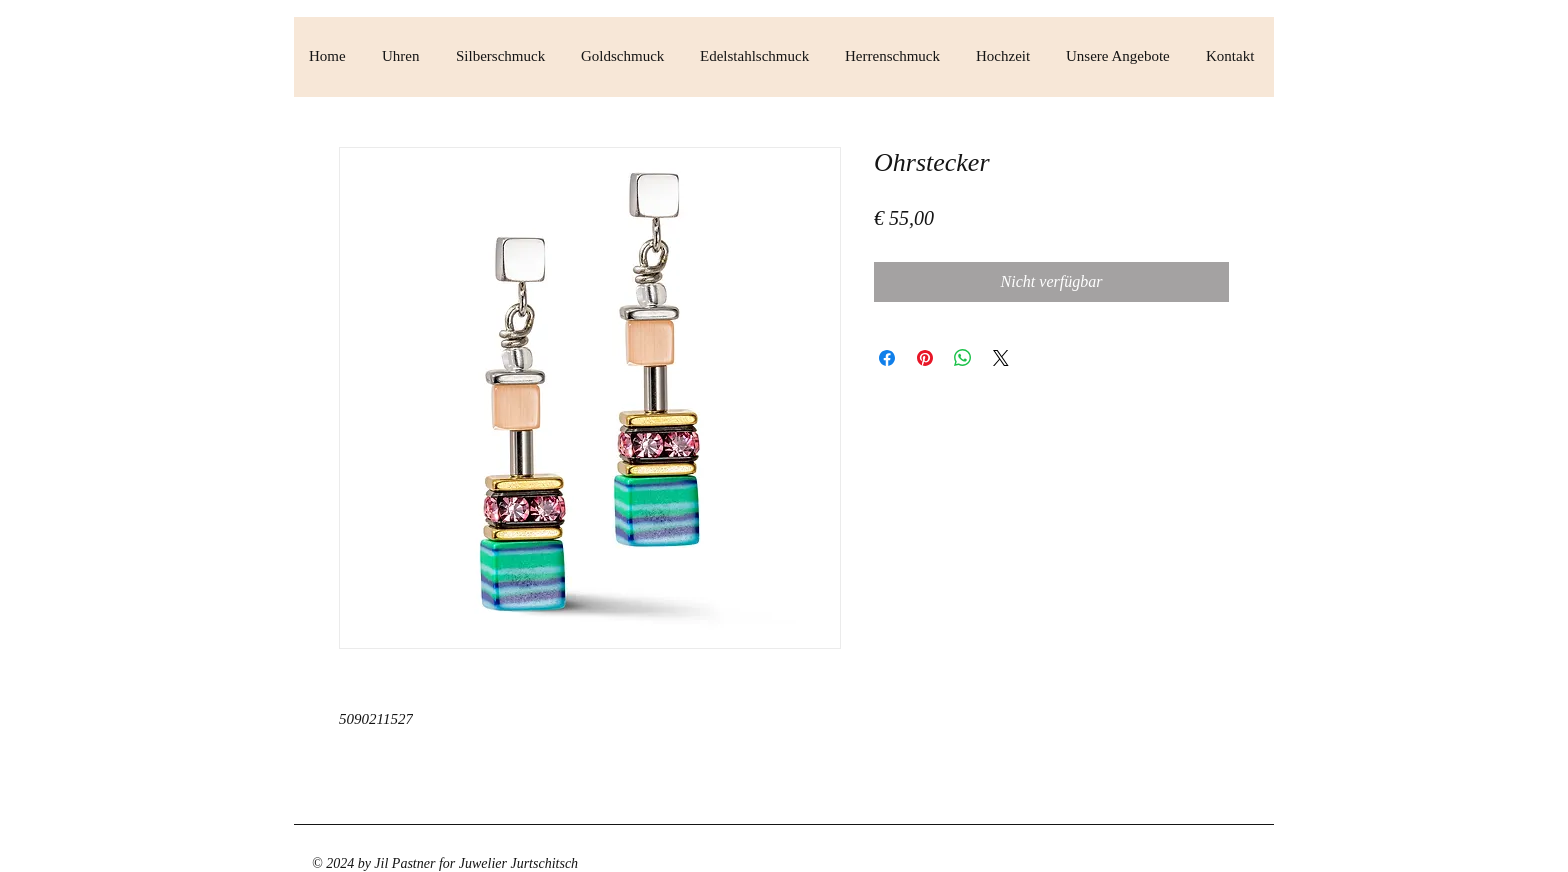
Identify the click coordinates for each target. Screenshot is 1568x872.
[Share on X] (1001, 358)
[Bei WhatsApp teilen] (963, 358)
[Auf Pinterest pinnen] (925, 358)
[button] (404, 56)
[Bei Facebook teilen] (887, 358)
